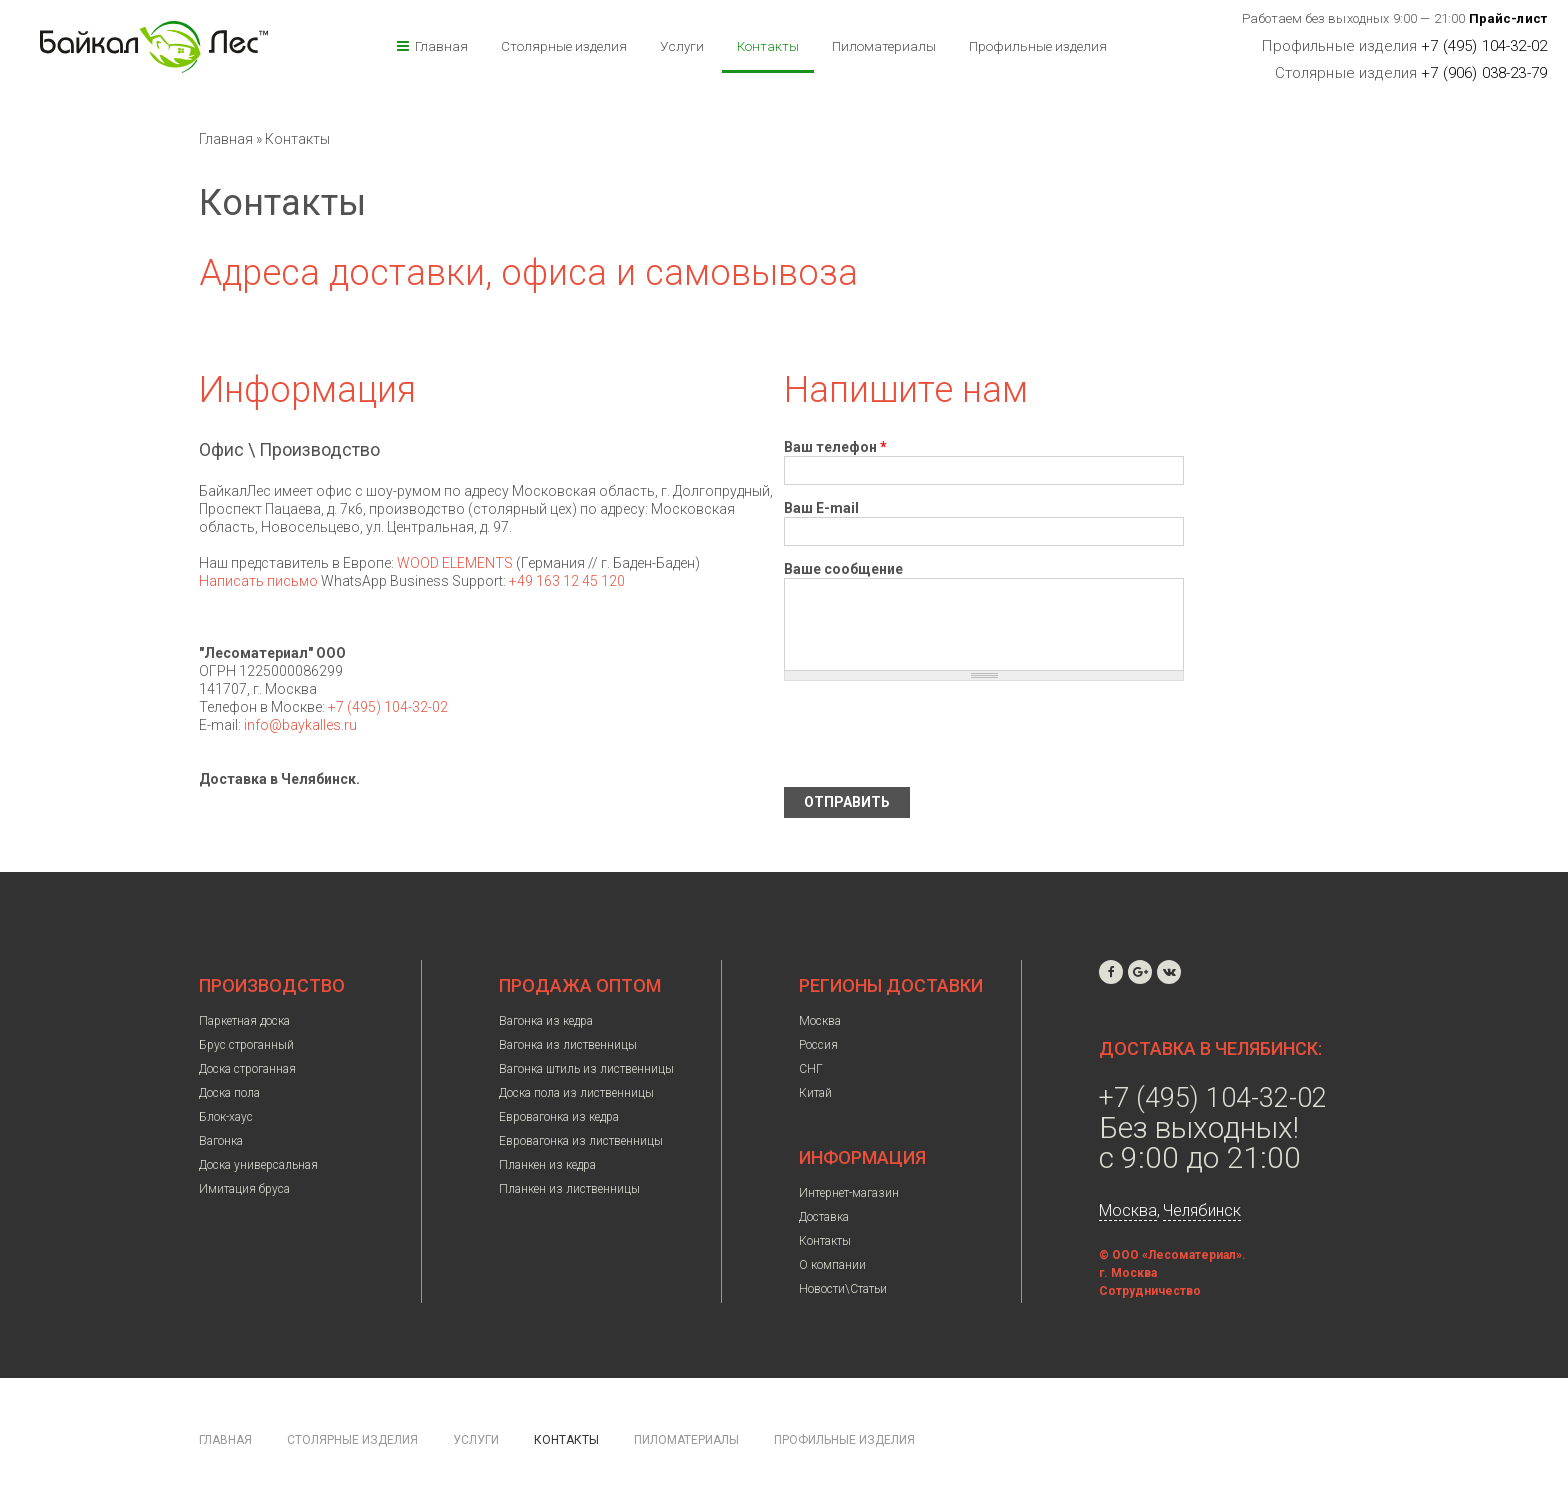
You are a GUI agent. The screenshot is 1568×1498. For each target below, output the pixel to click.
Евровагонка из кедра (559, 1117)
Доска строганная (247, 1069)
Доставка (824, 1217)
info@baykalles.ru (300, 725)
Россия (818, 1045)
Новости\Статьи (843, 1289)
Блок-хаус (226, 1117)
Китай (815, 1093)
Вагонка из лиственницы (568, 1045)
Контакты (768, 46)
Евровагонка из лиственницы (581, 1141)
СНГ (811, 1069)
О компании (832, 1265)
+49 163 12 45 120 (567, 581)
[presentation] (936, 734)
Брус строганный (246, 1045)
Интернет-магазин (849, 1193)
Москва (820, 1021)
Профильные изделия (1038, 46)
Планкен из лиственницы (569, 1189)
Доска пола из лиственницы (576, 1093)
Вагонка (221, 1141)
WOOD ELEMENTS (455, 563)
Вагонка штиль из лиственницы (586, 1069)
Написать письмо (258, 581)
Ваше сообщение (843, 569)
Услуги (682, 46)
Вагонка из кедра (546, 1021)
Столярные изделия (564, 46)
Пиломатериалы (884, 46)
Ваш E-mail (821, 508)
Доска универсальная (258, 1165)
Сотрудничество (1150, 1291)
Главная (441, 46)
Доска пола (229, 1093)
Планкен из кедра (547, 1165)
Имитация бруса (244, 1189)
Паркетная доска (244, 1021)
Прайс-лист (1508, 18)
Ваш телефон (835, 447)
